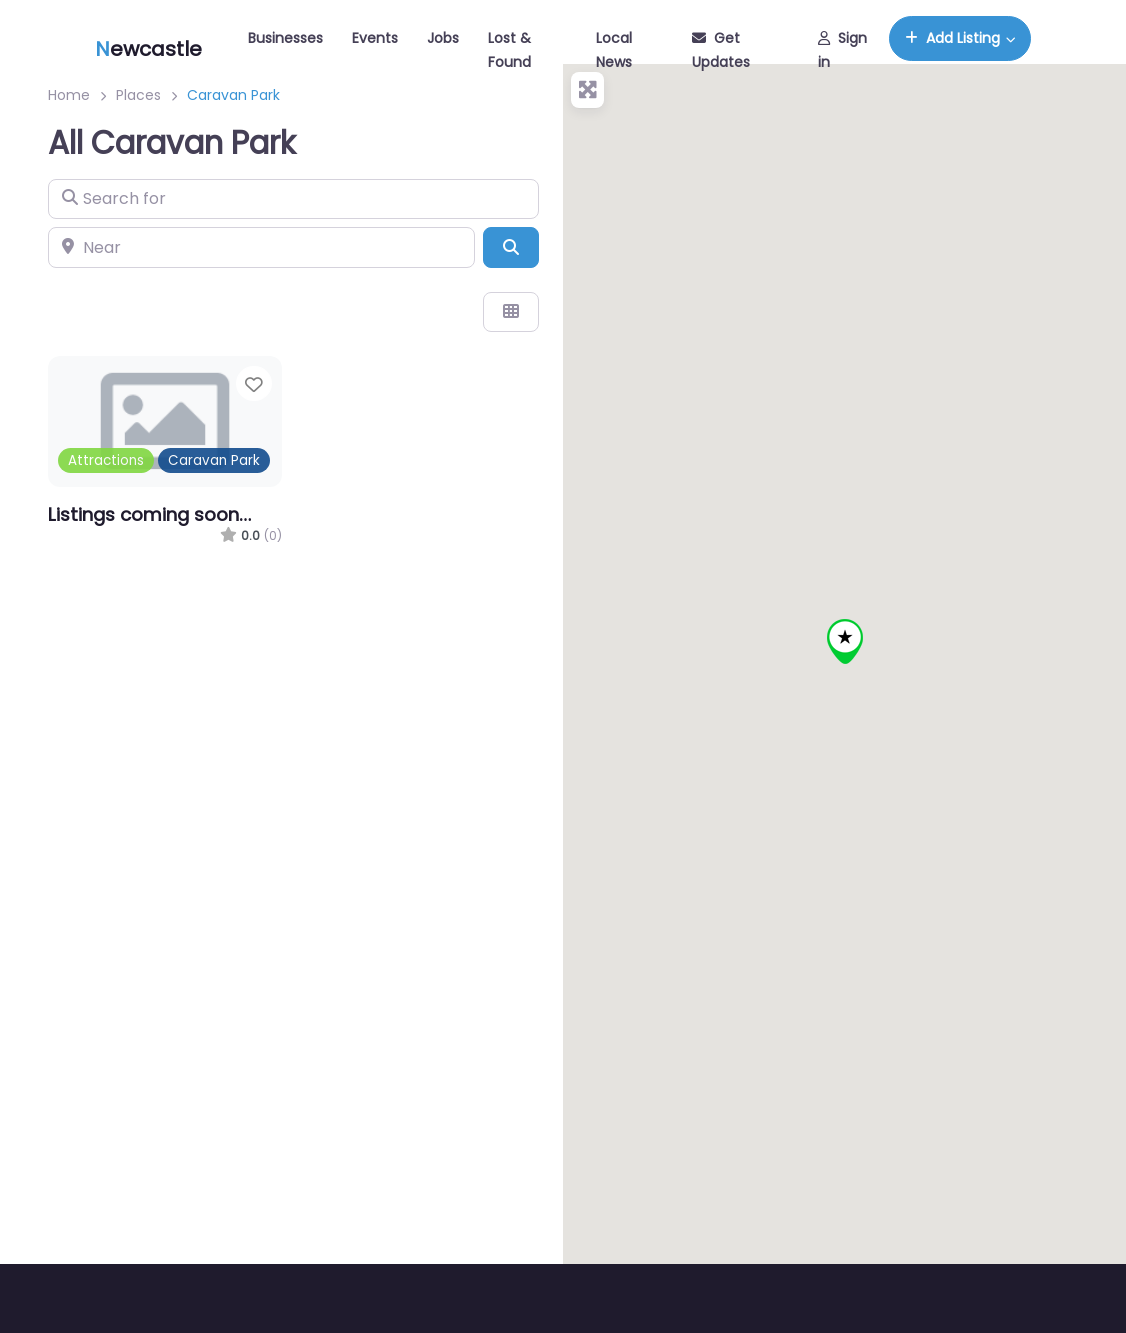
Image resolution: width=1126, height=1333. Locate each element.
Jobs (443, 38)
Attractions (106, 460)
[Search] (511, 247)
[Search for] (293, 199)
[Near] (261, 247)
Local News (614, 50)
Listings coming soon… (149, 514)
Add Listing (952, 38)
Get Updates (721, 50)
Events (375, 38)
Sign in (842, 50)
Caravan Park (214, 460)
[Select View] (511, 312)
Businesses (285, 38)
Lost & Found (509, 50)
